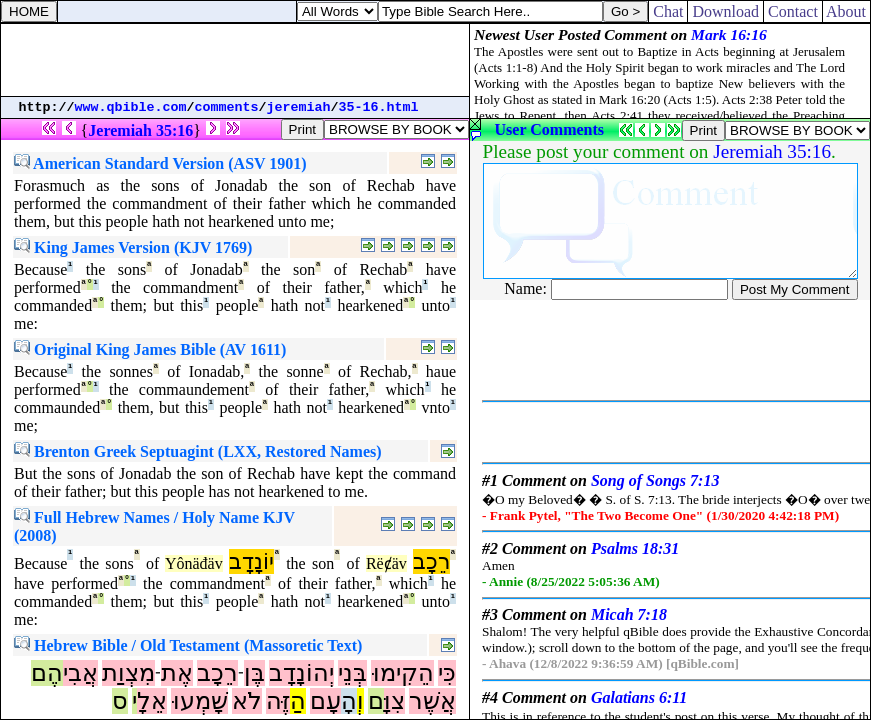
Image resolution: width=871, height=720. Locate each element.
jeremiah (299, 107)
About (846, 11)
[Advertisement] (235, 60)
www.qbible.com (131, 107)
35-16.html (379, 107)
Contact (793, 11)
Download (725, 11)
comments (227, 107)
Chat (668, 11)
